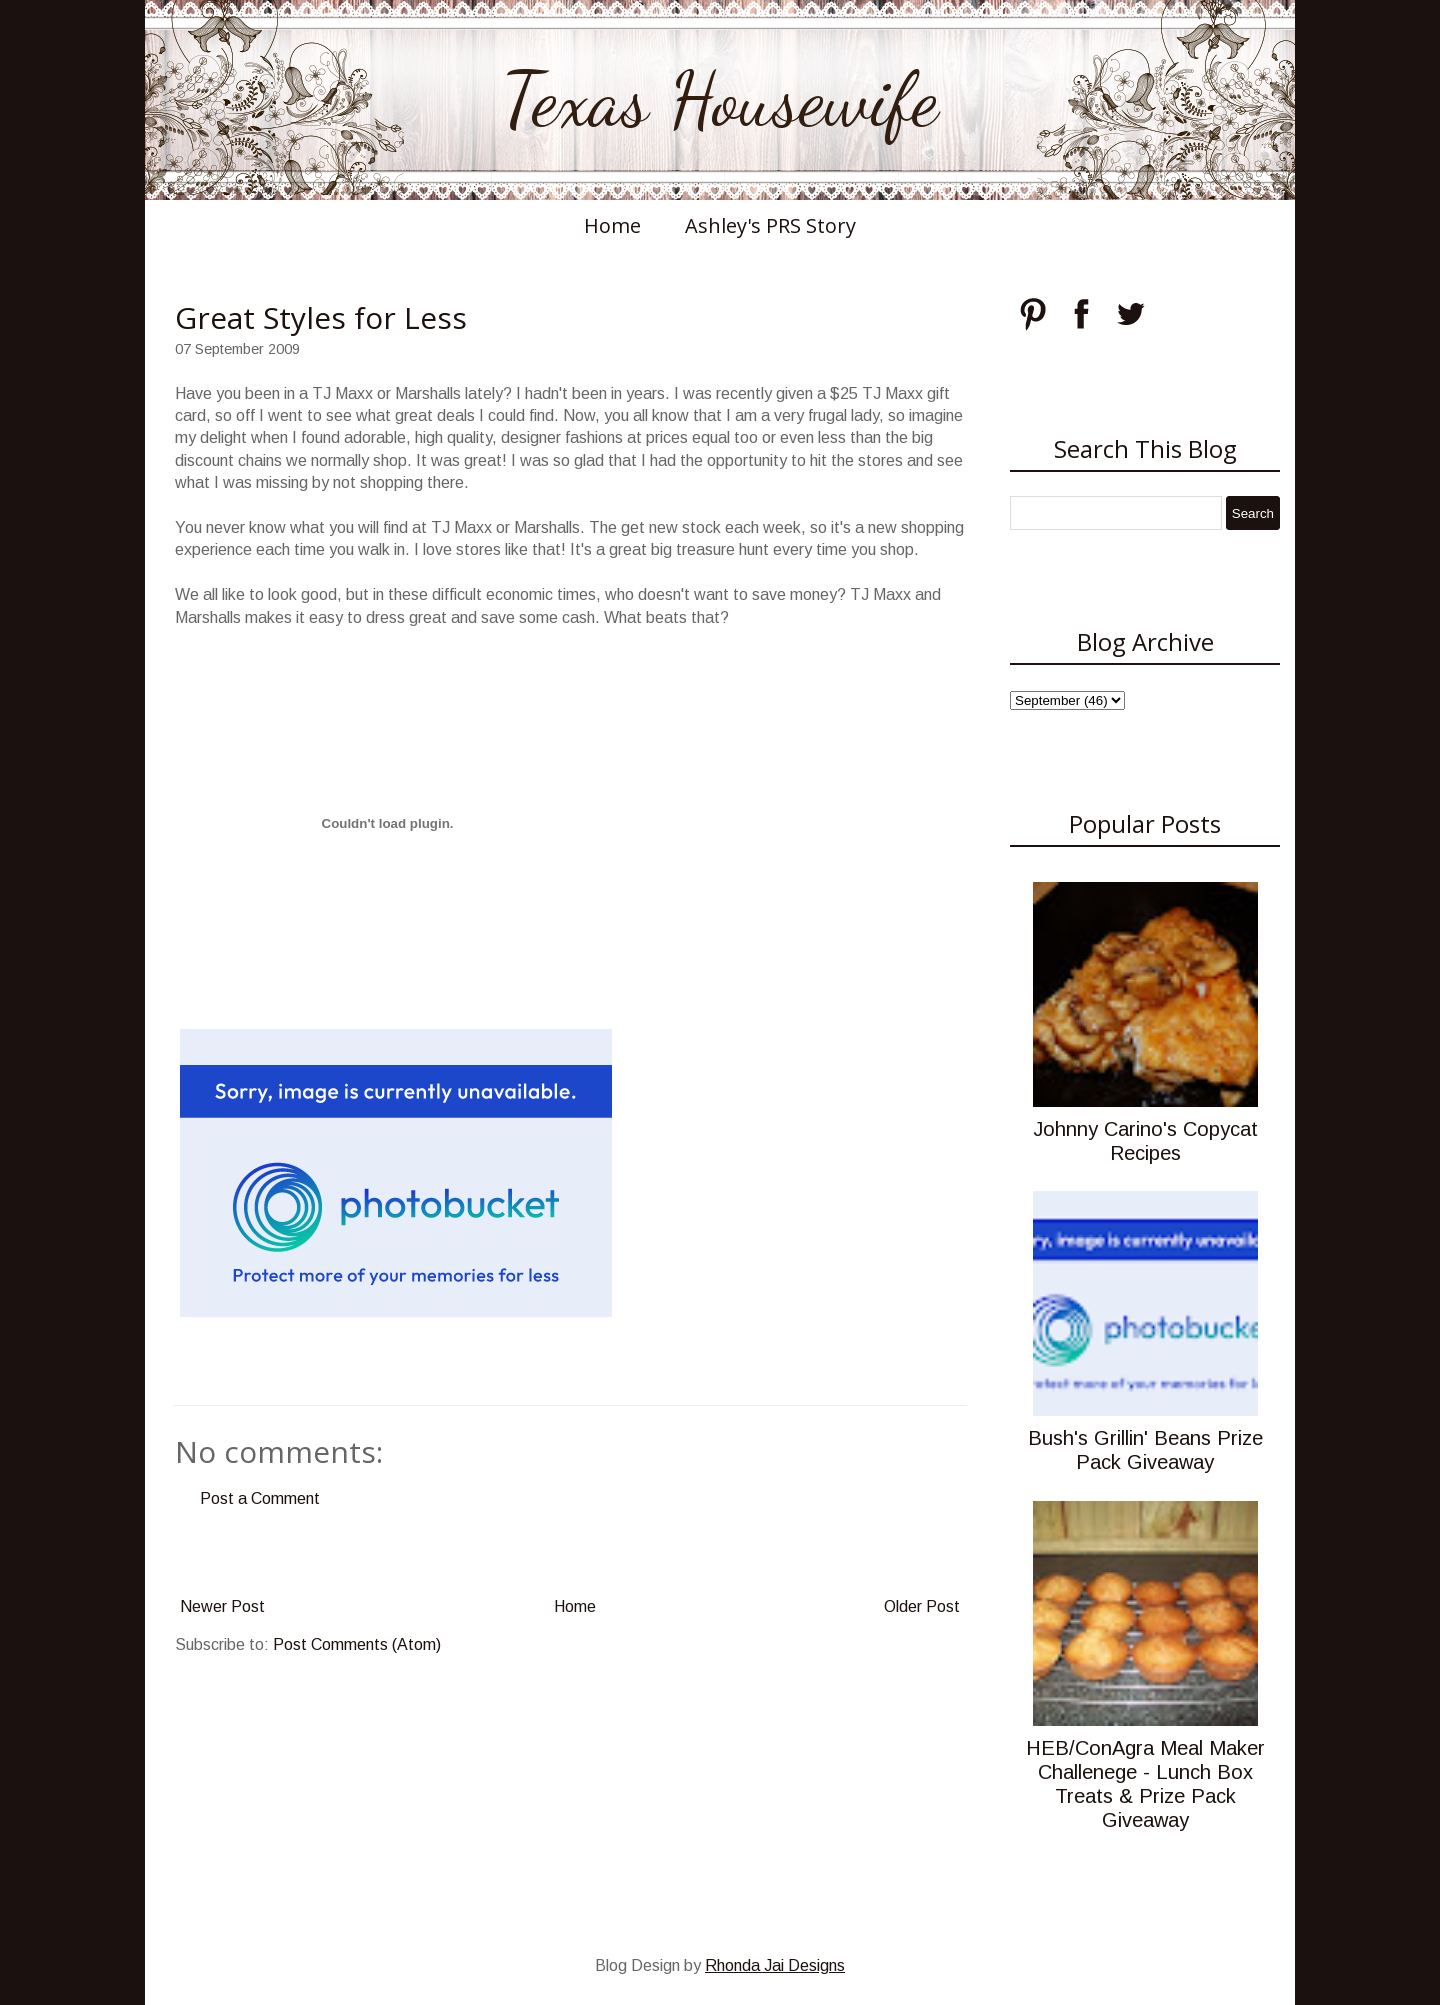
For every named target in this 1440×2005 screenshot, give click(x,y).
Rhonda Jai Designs (775, 1965)
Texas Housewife (720, 100)
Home (612, 225)
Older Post (922, 1606)
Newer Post (222, 1606)
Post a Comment (260, 1498)
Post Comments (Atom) (357, 1644)
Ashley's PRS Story (770, 225)
